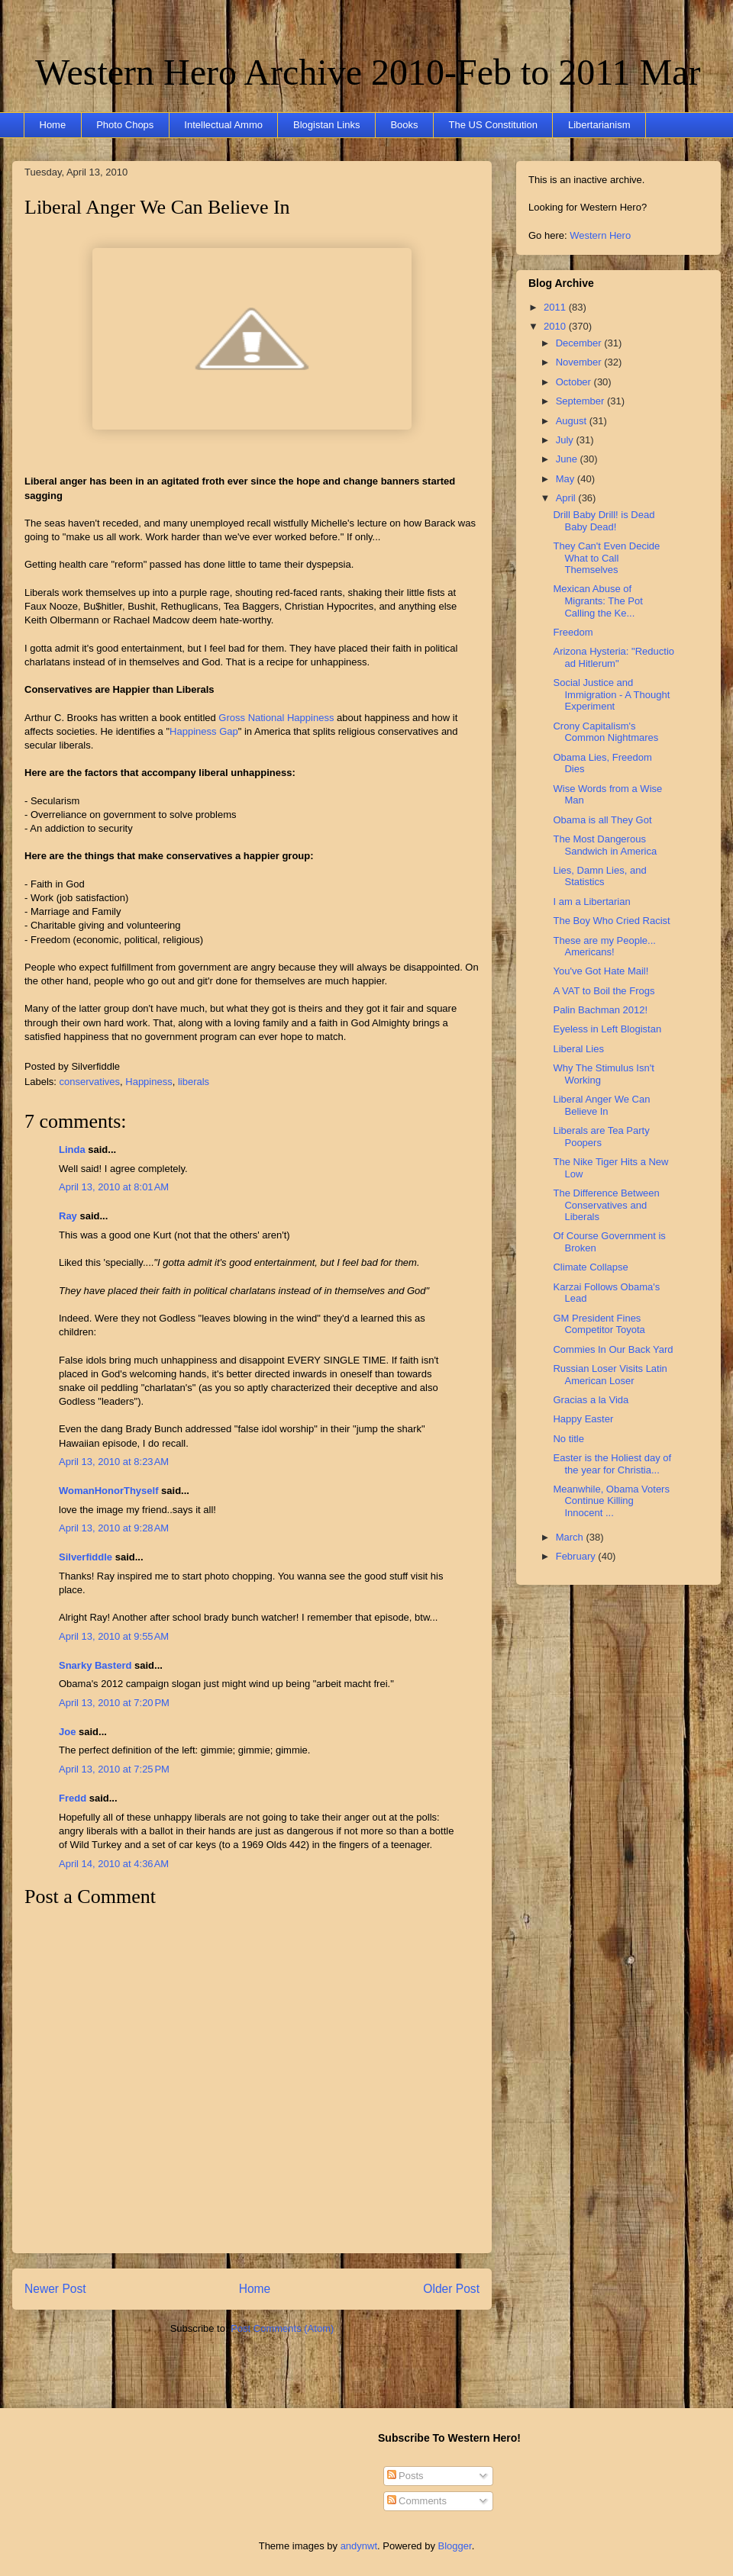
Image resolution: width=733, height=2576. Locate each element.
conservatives (90, 1081)
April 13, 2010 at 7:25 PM (114, 1769)
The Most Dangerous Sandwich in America (605, 845)
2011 (556, 307)
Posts (405, 2475)
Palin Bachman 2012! (600, 1010)
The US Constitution (493, 124)
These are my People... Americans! (604, 946)
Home (53, 124)
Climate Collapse (590, 1267)
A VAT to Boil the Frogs (603, 991)
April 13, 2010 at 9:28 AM (114, 1528)
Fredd (72, 1798)
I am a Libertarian (591, 901)
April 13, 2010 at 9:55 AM (114, 1636)
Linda (72, 1149)
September (581, 401)
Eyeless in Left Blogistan (607, 1029)
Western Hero (600, 235)
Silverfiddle (85, 1557)
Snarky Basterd (95, 1665)
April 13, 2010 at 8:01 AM (114, 1187)
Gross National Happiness (276, 717)
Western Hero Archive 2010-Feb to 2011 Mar (367, 72)
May (566, 479)
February (577, 1556)
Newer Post (55, 2288)
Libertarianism (599, 124)
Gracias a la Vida (590, 1400)
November (580, 362)
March (571, 1537)
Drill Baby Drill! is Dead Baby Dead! (603, 521)
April (567, 498)
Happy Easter (583, 1419)
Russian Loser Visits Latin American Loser (610, 1374)
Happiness (148, 1081)
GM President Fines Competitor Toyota (598, 1324)
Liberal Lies (578, 1049)
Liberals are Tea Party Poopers (601, 1136)
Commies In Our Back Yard (613, 1349)
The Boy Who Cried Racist (611, 920)
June (568, 459)
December (580, 343)
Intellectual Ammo (223, 124)
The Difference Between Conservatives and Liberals (606, 1204)
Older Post (451, 2288)
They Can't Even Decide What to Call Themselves (606, 557)
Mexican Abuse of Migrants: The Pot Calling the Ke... (597, 600)
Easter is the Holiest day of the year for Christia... (612, 1464)
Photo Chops (124, 124)
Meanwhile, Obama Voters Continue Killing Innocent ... (611, 1500)
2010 (556, 326)
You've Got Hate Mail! (600, 971)
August (572, 421)
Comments (417, 2501)
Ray (68, 1216)
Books (404, 124)
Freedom (573, 632)
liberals (193, 1081)
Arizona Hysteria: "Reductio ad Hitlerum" (613, 657)
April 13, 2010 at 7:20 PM (114, 1702)
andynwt (359, 2546)
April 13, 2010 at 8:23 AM (114, 1461)
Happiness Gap (204, 731)
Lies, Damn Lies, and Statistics (599, 876)
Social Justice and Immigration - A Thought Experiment (611, 694)
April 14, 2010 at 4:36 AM (114, 1863)
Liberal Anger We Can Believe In (157, 207)
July (566, 440)
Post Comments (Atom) (282, 2328)
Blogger (455, 2546)
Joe (67, 1731)
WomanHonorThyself (109, 1490)
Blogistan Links (326, 124)
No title (568, 1438)
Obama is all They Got (602, 820)
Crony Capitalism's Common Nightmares (605, 732)
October (575, 382)
